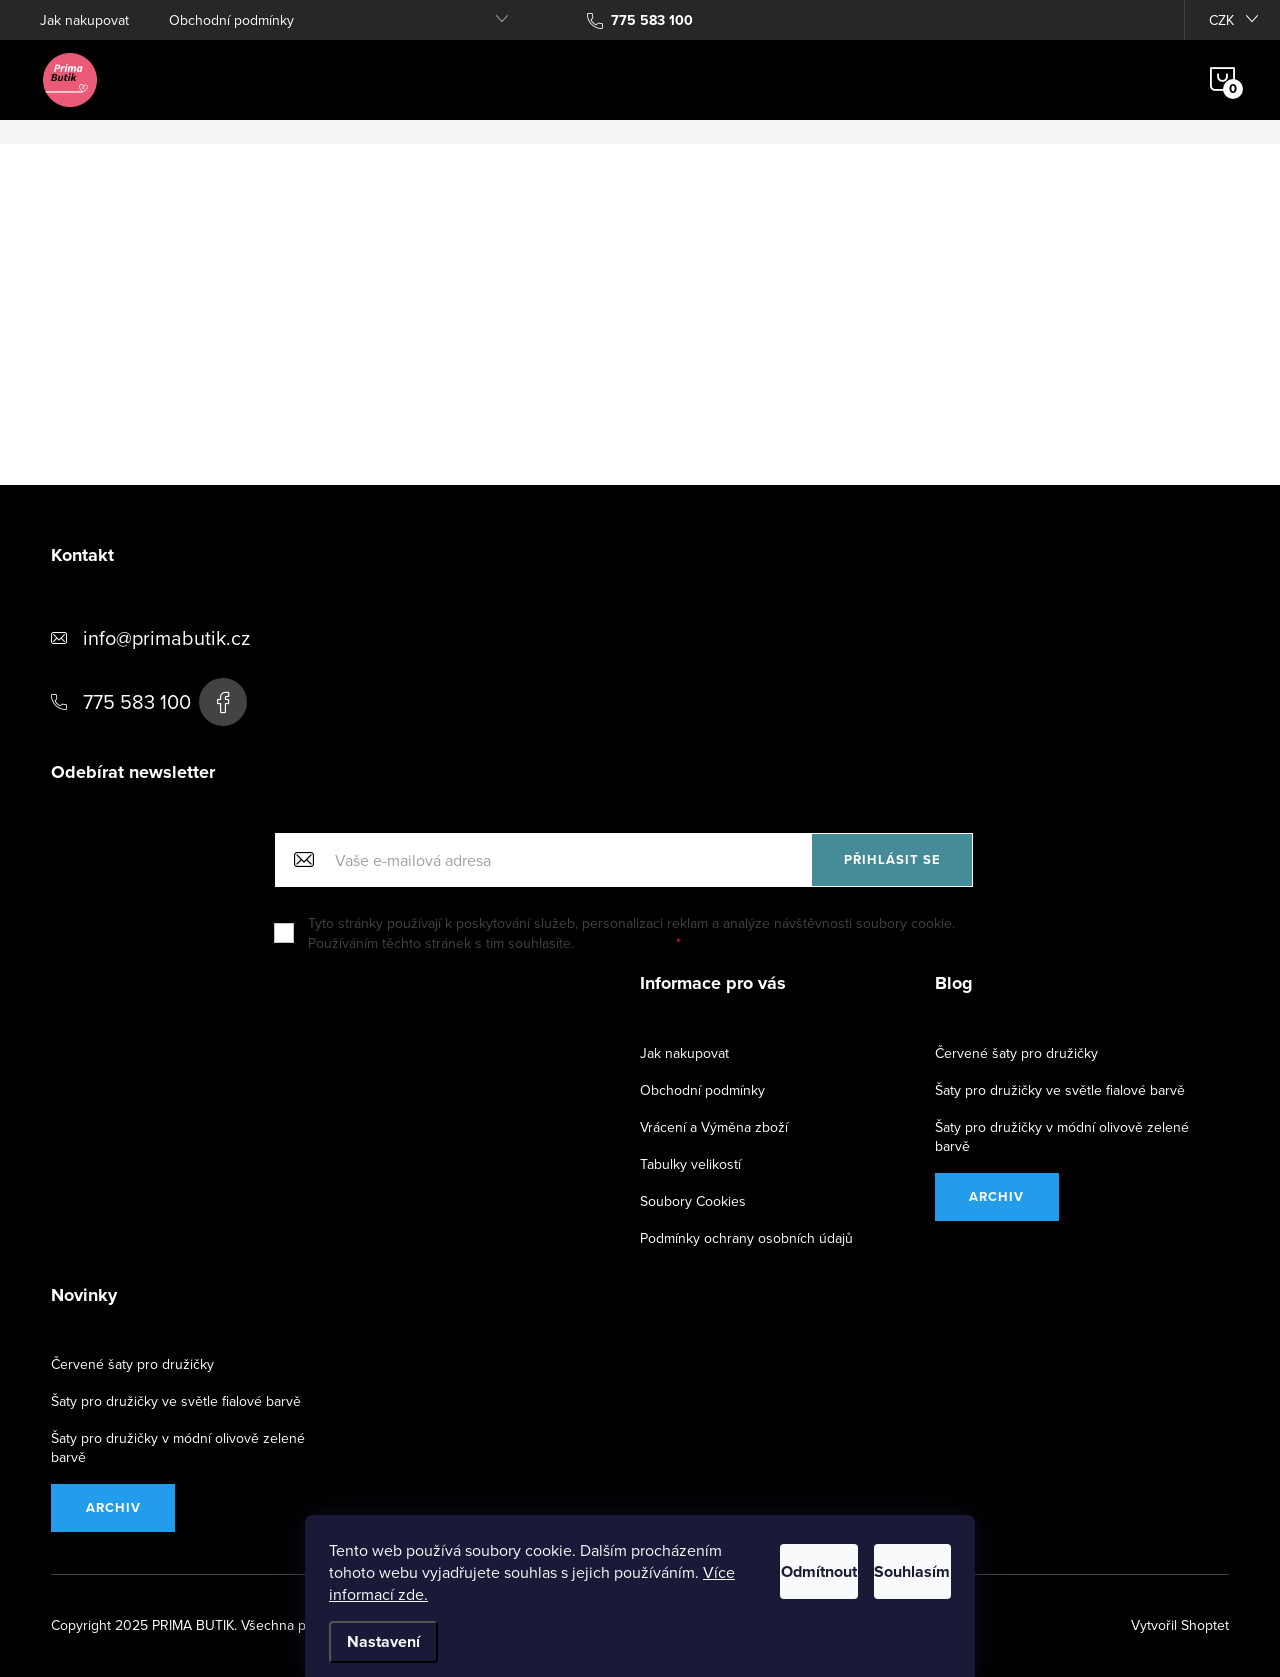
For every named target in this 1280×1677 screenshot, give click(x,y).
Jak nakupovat (84, 20)
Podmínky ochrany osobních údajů (746, 1238)
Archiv (996, 1196)
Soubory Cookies (693, 1201)
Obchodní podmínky (231, 20)
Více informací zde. (538, 1594)
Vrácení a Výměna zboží (714, 1127)
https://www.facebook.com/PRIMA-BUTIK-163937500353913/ (223, 702)
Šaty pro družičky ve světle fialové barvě (1060, 1090)
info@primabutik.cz (166, 637)
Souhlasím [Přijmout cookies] (888, 1566)
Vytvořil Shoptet (1180, 1625)
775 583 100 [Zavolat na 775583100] (137, 701)
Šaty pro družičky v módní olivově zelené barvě (1062, 1136)
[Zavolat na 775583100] (640, 20)
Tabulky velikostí (690, 1164)
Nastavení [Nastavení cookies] (383, 1641)
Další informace (625, 943)
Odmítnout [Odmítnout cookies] (746, 1566)
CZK (1221, 20)
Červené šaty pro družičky (1016, 1053)
